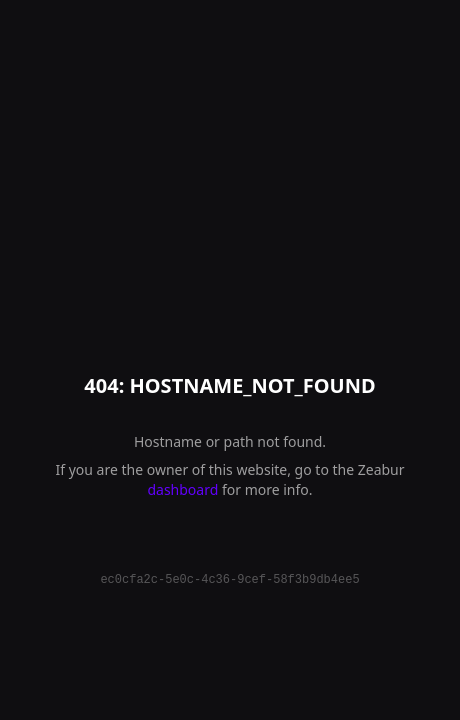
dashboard (182, 489)
